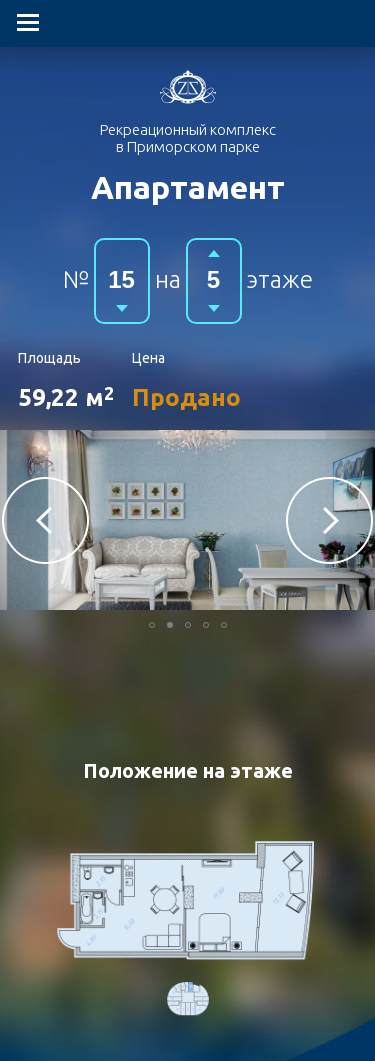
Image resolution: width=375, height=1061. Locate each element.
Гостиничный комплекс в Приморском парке (188, 87)
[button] (45, 520)
